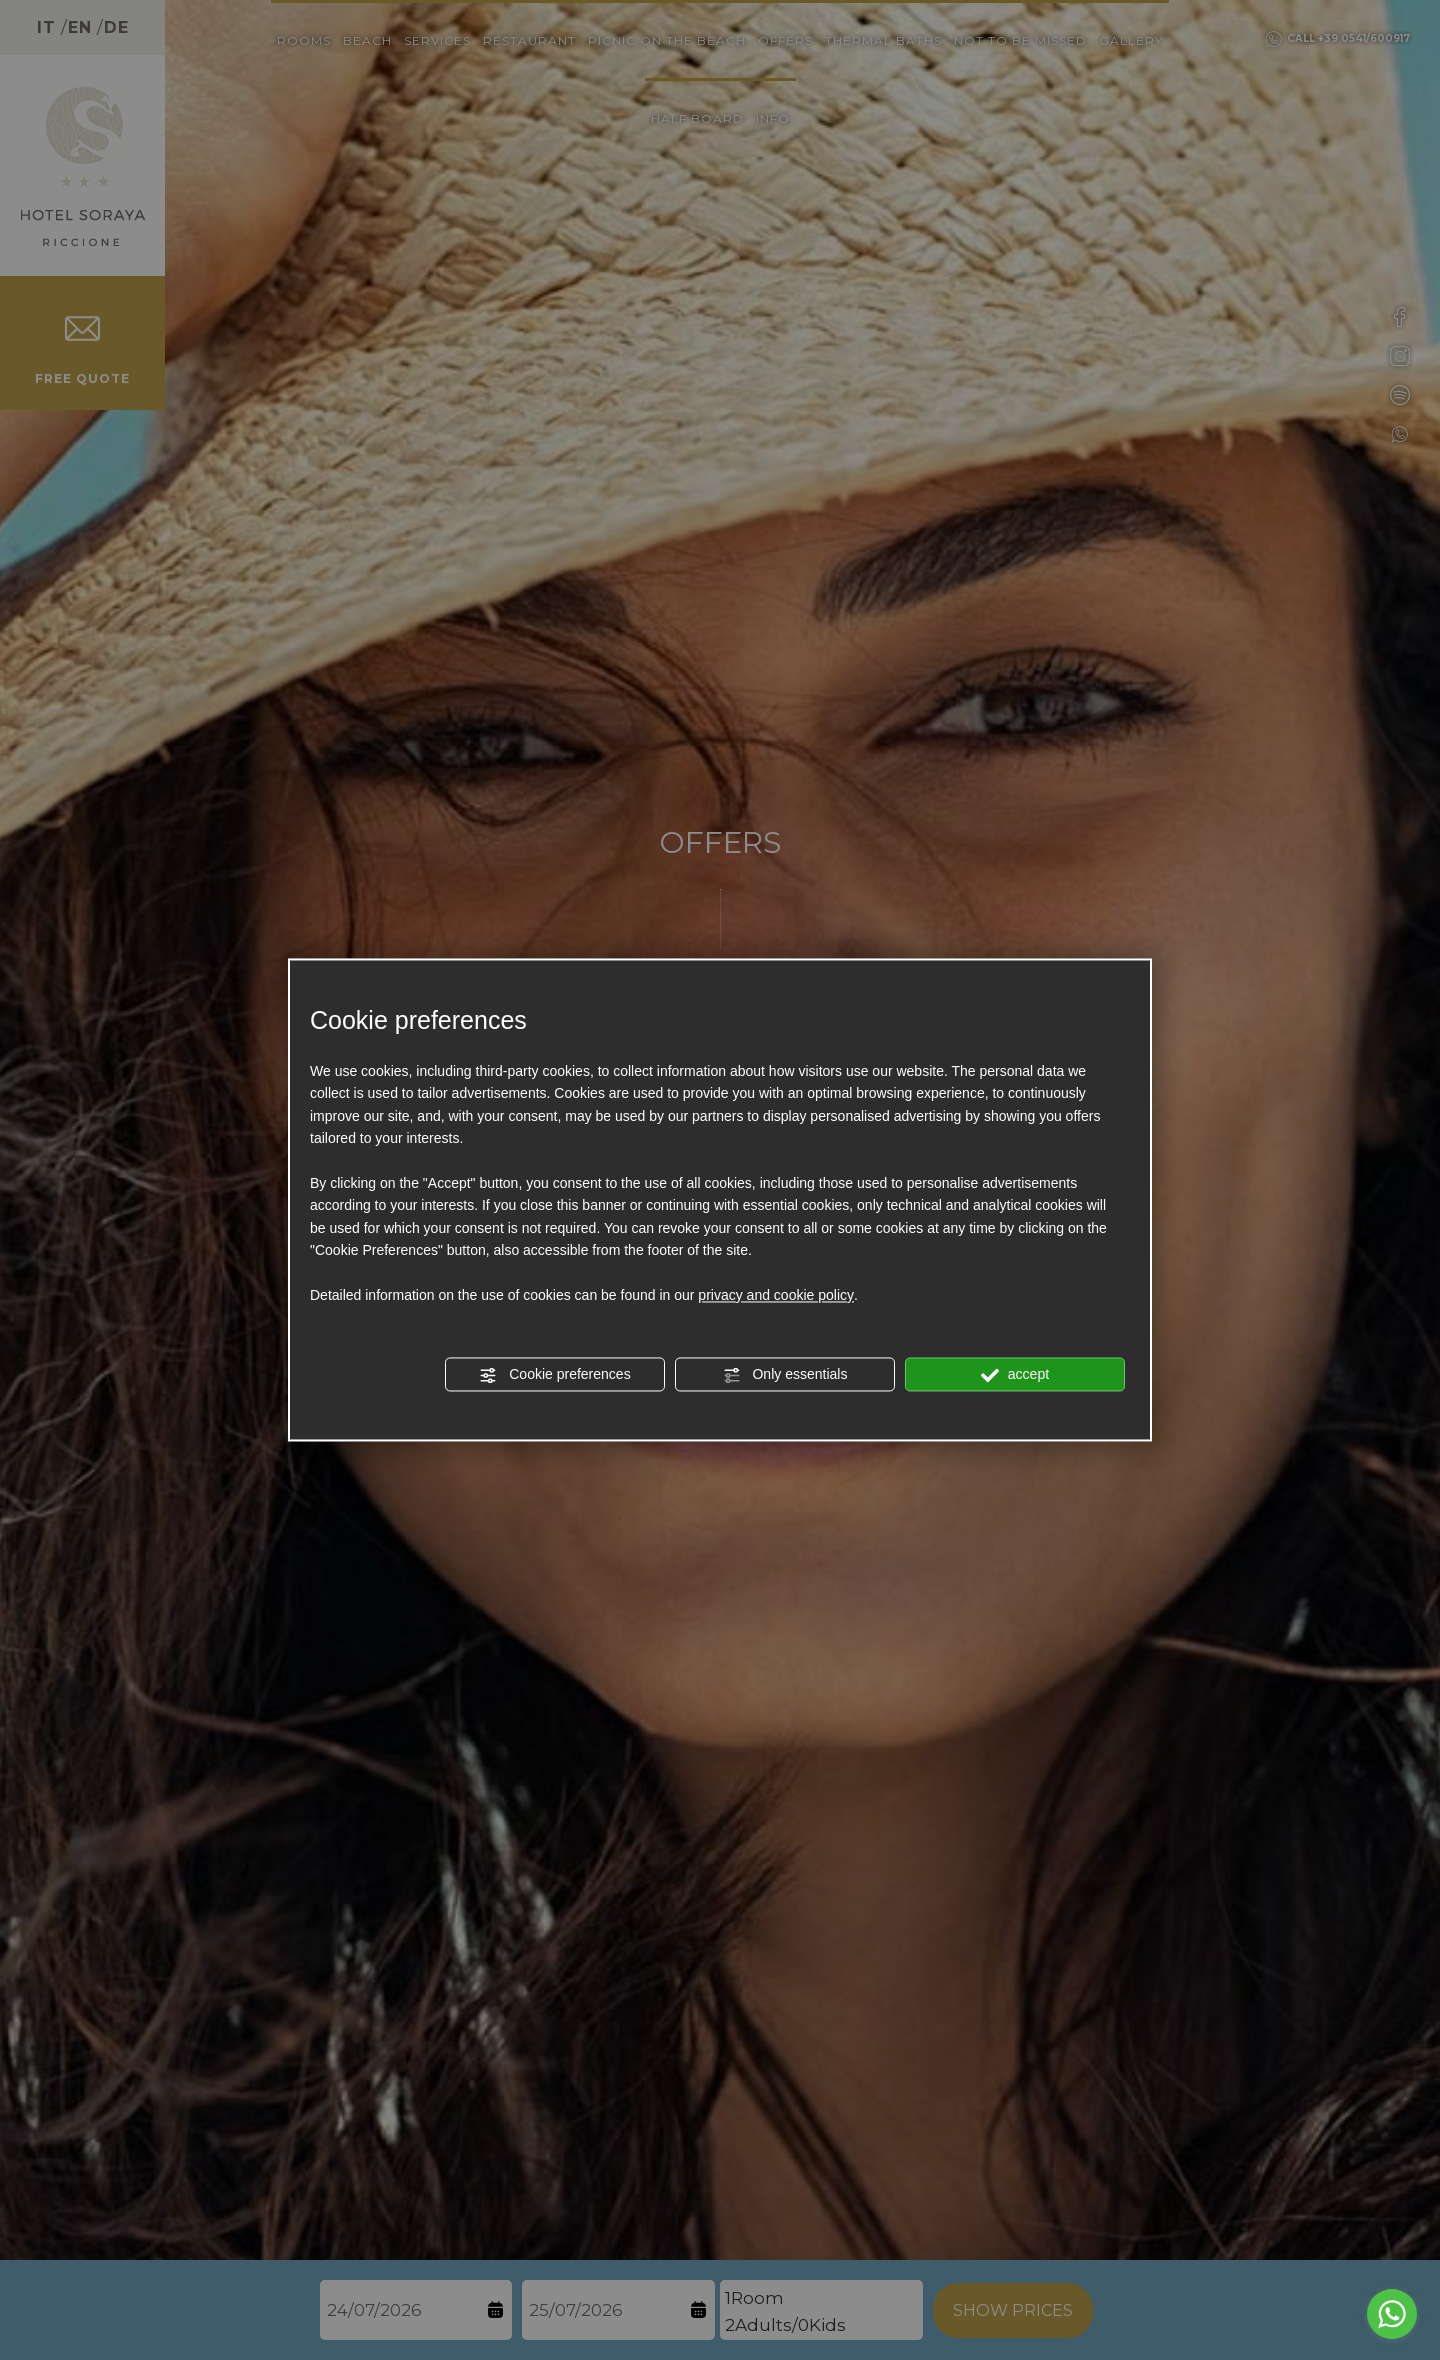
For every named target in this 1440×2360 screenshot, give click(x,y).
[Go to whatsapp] (1392, 2314)
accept (1015, 1375)
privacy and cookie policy (776, 1295)
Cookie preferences (554, 1375)
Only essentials (785, 1375)
